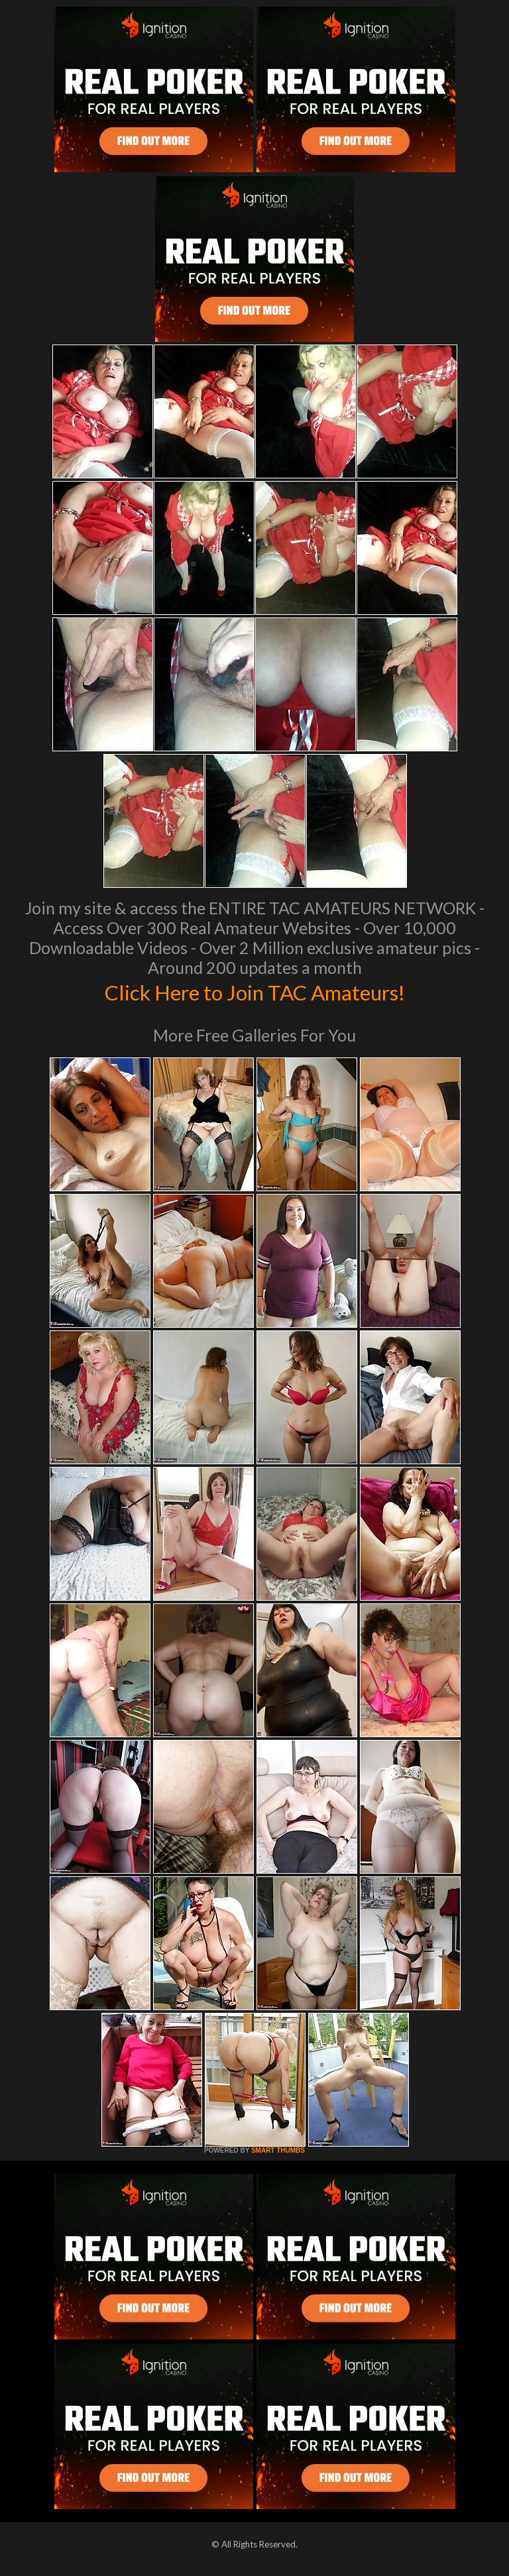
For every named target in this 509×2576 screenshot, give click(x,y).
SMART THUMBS (278, 2150)
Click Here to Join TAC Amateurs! (255, 991)
